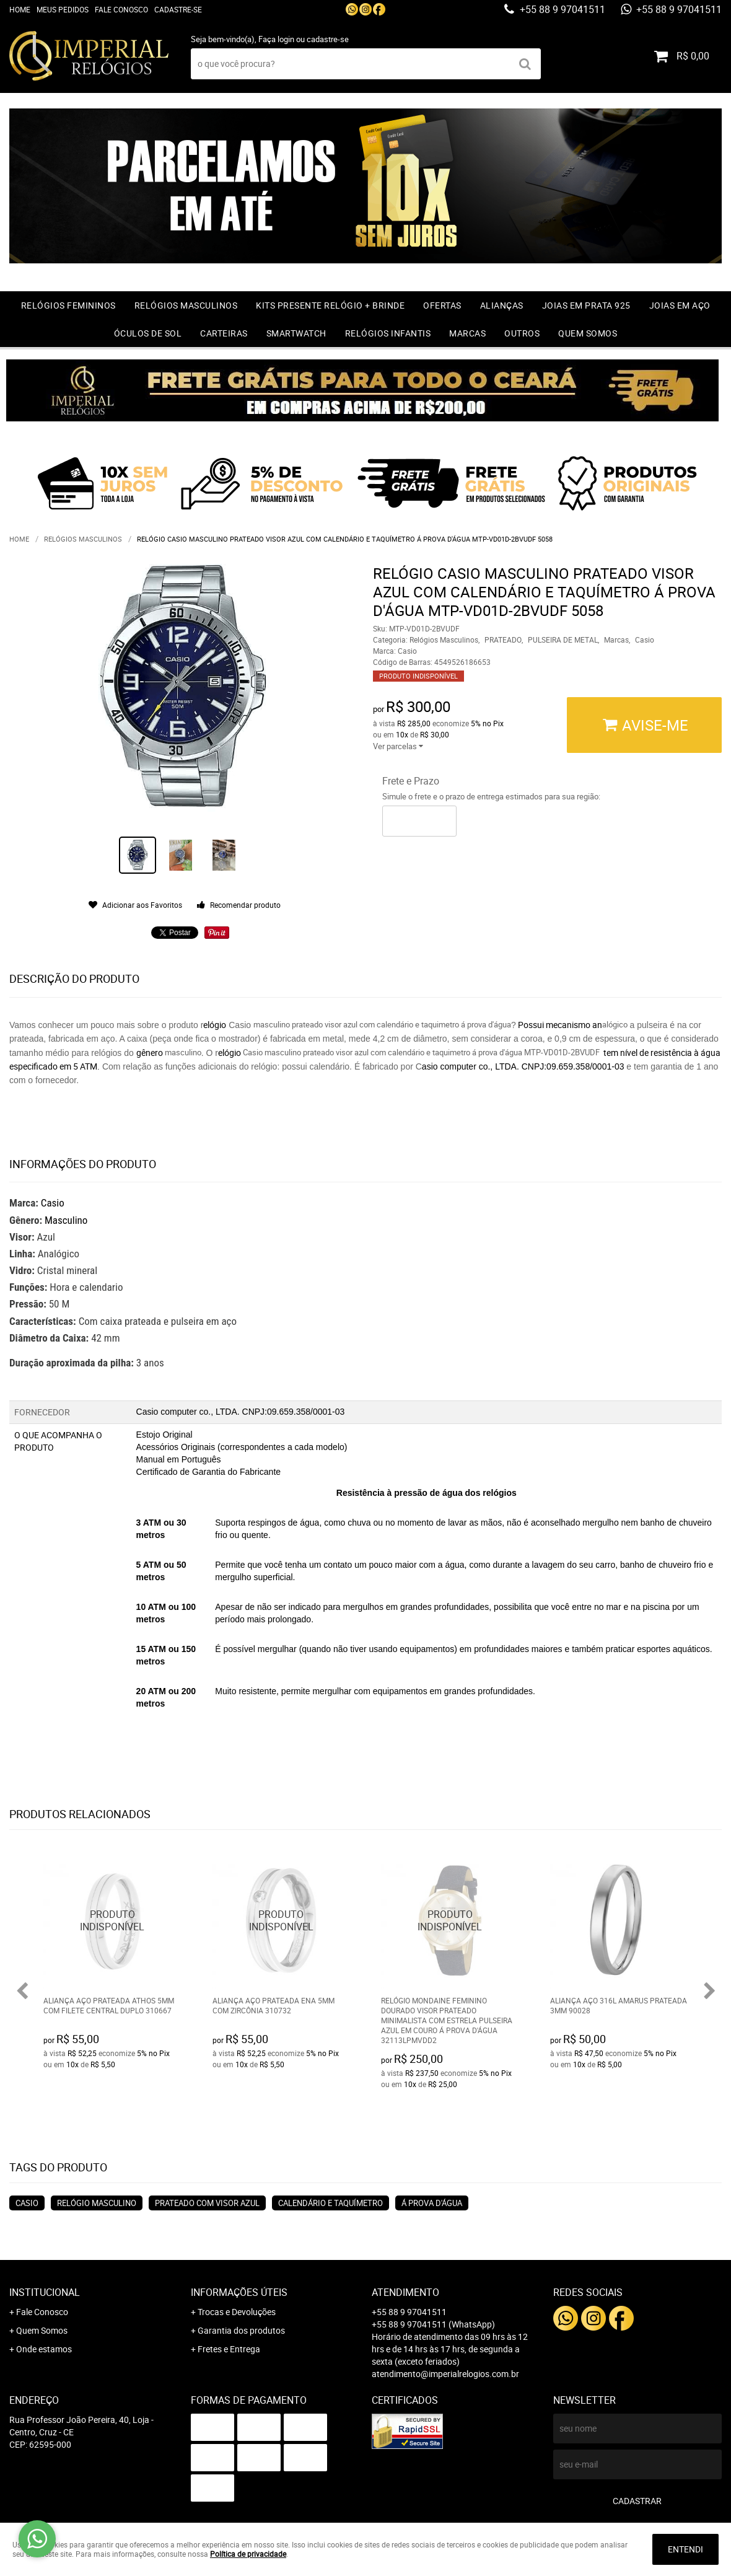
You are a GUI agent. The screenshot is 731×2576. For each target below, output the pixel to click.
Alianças (501, 305)
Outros (522, 333)
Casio (52, 1203)
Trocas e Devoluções (237, 2312)
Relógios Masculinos (186, 305)
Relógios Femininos (68, 305)
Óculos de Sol (148, 333)
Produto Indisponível (112, 1921)
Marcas (467, 333)
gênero (150, 1052)
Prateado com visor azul (207, 2203)
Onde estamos (44, 2349)
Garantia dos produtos (241, 2330)
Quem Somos (587, 333)
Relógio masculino (96, 2203)
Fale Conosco (121, 9)
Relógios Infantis (388, 333)
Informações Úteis (239, 2292)
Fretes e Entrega (229, 2349)
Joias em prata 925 (586, 305)
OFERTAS (442, 305)
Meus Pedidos (63, 9)
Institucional (44, 2292)
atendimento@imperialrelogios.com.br (445, 2374)
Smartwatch (296, 333)
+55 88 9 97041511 (561, 9)
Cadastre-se (178, 9)
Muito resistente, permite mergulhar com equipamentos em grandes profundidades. (375, 1691)
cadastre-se (328, 39)
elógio (214, 1025)
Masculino (66, 1220)
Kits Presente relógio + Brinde (330, 305)
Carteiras (224, 333)
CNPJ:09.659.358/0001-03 (574, 1066)
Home (19, 9)
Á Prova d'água (431, 2203)
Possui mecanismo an (559, 1025)
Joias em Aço (680, 305)
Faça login (276, 39)
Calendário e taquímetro (330, 2203)
